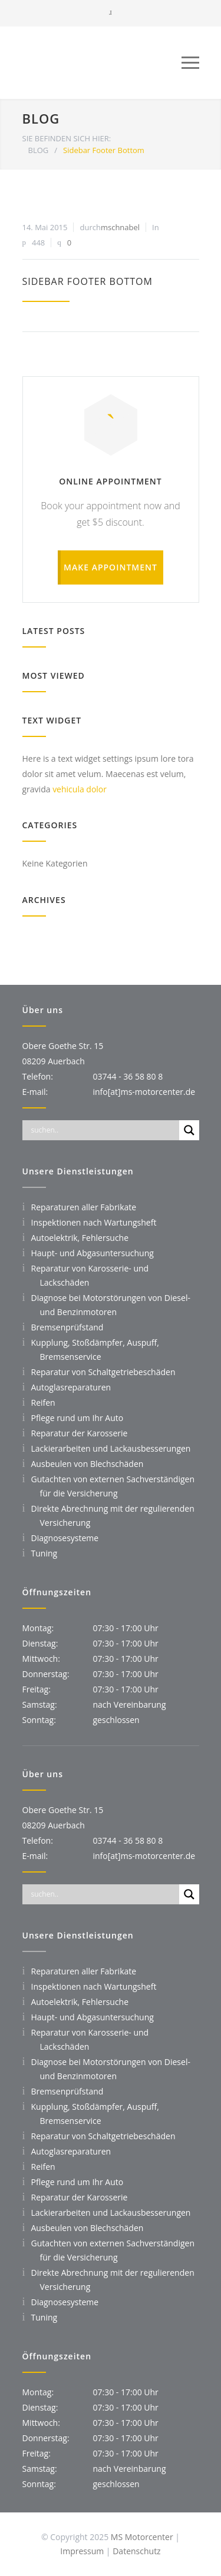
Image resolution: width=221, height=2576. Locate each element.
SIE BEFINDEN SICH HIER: (66, 138)
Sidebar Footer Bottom (87, 281)
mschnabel (120, 227)
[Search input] (103, 1130)
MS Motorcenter (143, 2536)
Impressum (82, 2551)
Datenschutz (136, 2551)
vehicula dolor (79, 789)
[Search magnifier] (189, 1130)
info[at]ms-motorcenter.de (144, 1091)
